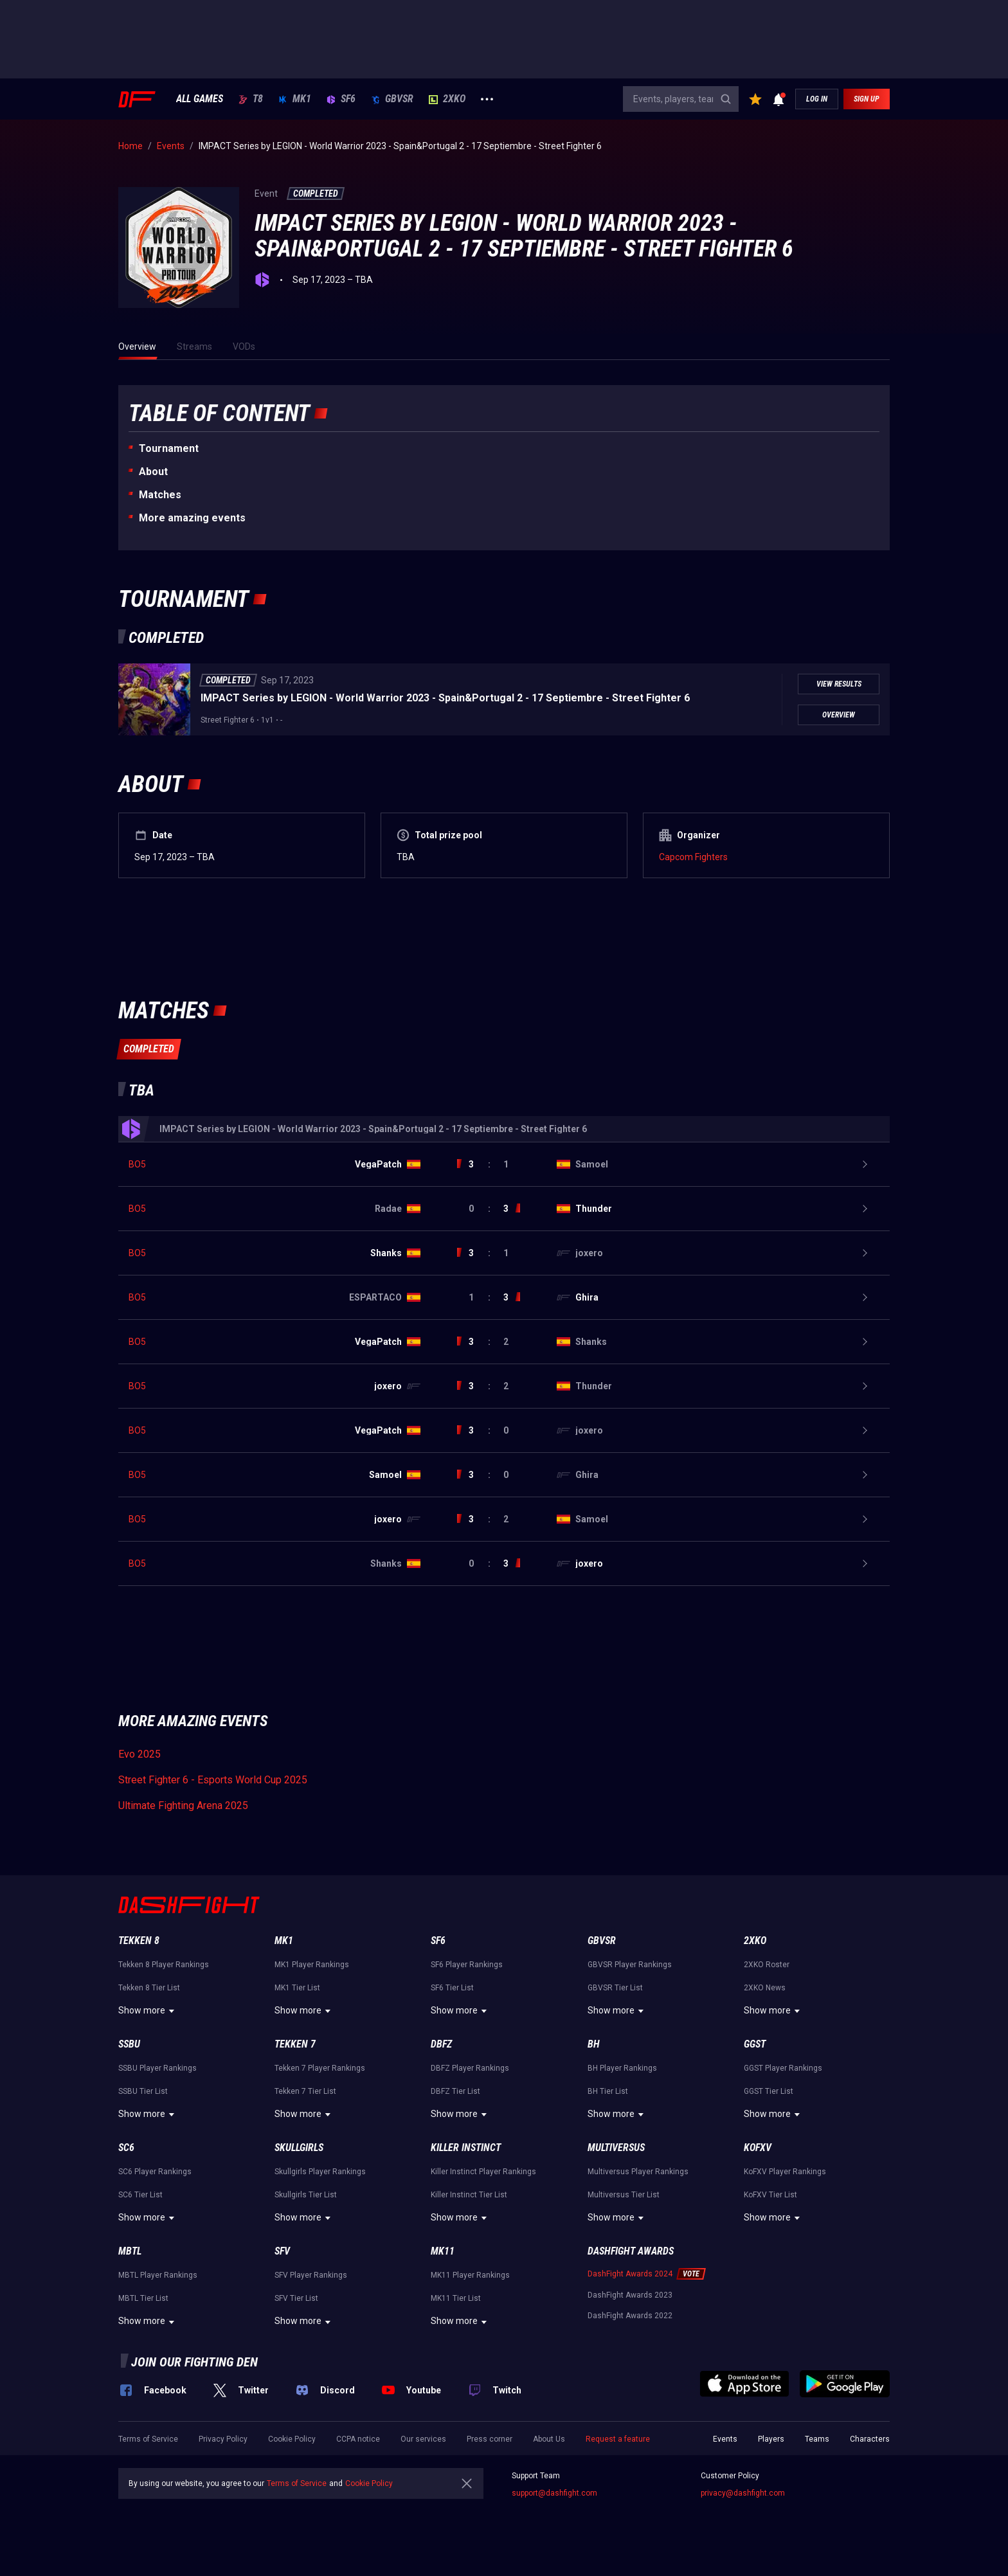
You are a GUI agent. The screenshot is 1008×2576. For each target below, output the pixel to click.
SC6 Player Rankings (155, 2171)
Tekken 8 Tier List (149, 1987)
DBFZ (441, 2044)
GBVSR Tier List (615, 1987)
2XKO (447, 99)
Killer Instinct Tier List (469, 2194)
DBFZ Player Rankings (470, 2068)
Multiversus (616, 2147)
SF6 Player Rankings (467, 1964)
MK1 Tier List (297, 1987)
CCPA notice (358, 2439)
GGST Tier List (768, 2091)
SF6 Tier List (452, 1987)
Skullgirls (298, 2147)
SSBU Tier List (143, 2091)
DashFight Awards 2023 (630, 2295)
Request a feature (618, 2439)
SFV (282, 2251)
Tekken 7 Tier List (305, 2091)
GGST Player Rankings (783, 2068)
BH (594, 2044)
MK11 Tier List (456, 2298)
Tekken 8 (138, 1940)
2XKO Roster (766, 1964)
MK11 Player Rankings (470, 2275)
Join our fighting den (194, 2362)
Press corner (489, 2439)
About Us (549, 2439)
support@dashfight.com (554, 2493)
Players (771, 2439)
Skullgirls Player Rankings (320, 2171)
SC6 (126, 2147)
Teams (817, 2439)
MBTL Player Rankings (157, 2275)
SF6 (341, 99)
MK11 (443, 2251)
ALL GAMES (199, 99)
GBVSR (392, 99)
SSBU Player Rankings (157, 2068)
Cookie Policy (292, 2439)
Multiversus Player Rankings (638, 2171)
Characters (870, 2439)
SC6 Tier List (140, 2194)
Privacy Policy (223, 2439)
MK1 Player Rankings (311, 1964)
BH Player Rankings (622, 2068)
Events (725, 2439)
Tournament (169, 448)
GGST (755, 2044)
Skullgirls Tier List (305, 2194)
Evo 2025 (139, 1754)
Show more (148, 2010)
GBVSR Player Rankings (630, 1964)
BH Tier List (608, 2091)
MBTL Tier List (143, 2298)
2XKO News (765, 1987)
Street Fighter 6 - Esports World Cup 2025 (212, 1780)
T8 (251, 99)
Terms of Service (148, 2439)
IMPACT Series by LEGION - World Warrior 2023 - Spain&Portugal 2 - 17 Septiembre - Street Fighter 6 (445, 698)
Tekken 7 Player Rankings (319, 2068)
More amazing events (192, 518)
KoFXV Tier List (770, 2194)
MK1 (294, 99)
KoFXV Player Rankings (785, 2171)
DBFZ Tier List (455, 2091)
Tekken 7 (295, 2044)
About (153, 471)
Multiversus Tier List (624, 2194)
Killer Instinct (466, 2147)
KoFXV (757, 2147)
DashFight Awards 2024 (630, 2273)
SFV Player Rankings (310, 2275)
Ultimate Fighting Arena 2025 (183, 1805)
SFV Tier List (296, 2298)
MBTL (129, 2251)
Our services (423, 2439)
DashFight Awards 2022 (630, 2315)
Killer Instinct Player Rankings (483, 2171)
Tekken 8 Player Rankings (163, 1964)
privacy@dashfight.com (743, 2493)
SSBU (129, 2044)
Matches (160, 495)
